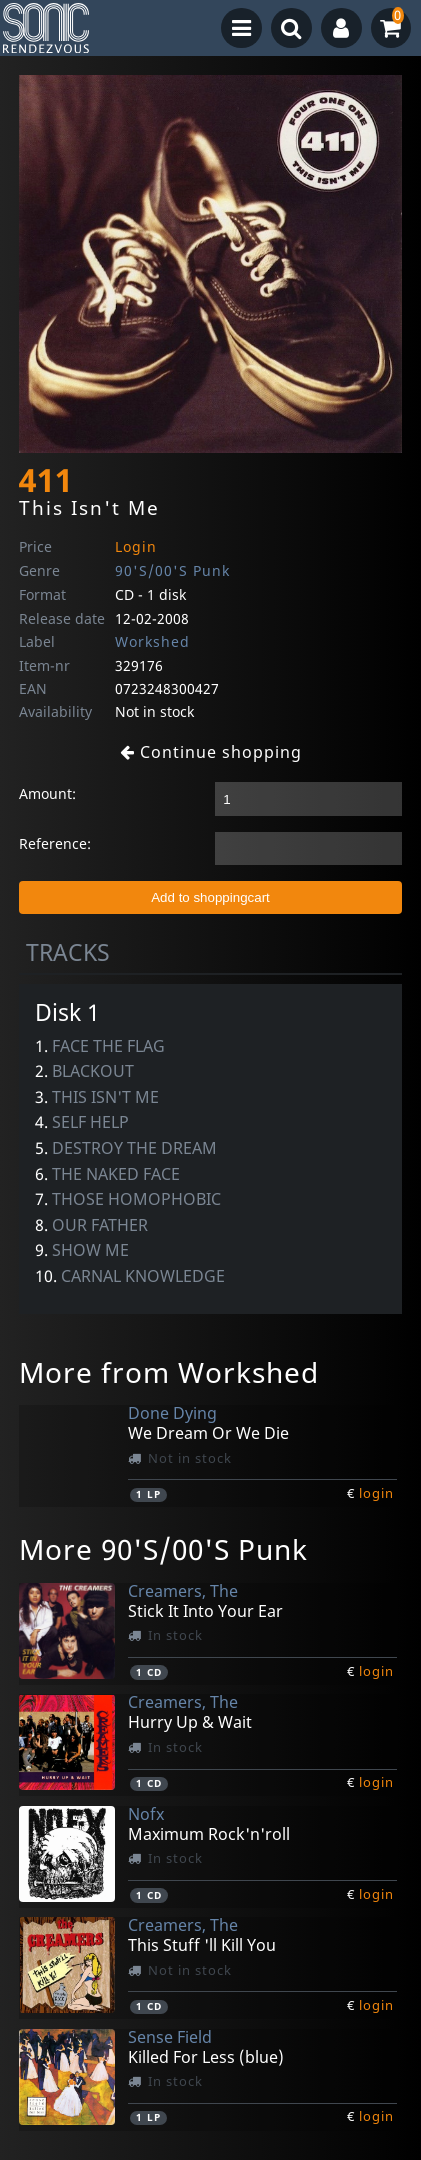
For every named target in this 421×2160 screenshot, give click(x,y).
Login (136, 546)
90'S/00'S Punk (172, 570)
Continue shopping (211, 752)
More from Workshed (169, 1372)
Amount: (47, 793)
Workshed (152, 641)
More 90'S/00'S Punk (163, 1549)
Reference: (55, 843)
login (376, 1493)
